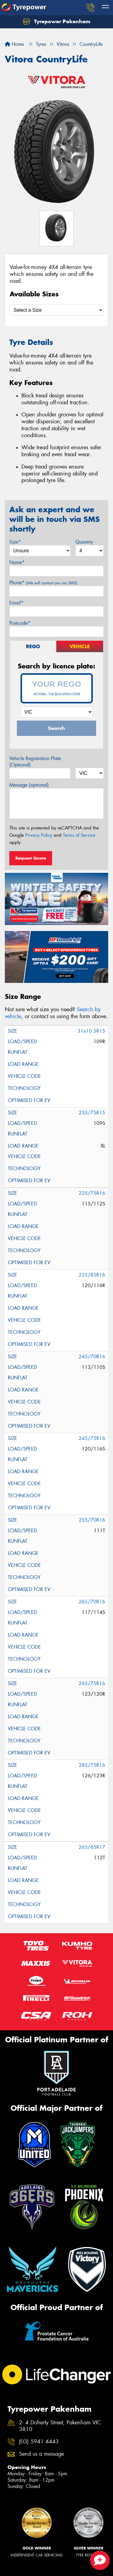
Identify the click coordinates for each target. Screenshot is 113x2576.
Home (14, 44)
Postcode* (19, 623)
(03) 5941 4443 (39, 2441)
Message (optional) (29, 785)
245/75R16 (92, 1438)
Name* (17, 562)
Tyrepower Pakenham (56, 21)
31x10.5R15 (91, 1031)
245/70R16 (92, 1356)
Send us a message (41, 2454)
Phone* (43, 582)
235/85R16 (92, 1275)
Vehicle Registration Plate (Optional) (35, 761)
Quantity (84, 542)
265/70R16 (92, 1602)
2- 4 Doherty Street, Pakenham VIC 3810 (60, 2426)
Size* (15, 542)
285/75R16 (92, 1765)
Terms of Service (79, 835)
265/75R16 (92, 1683)
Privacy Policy (38, 835)
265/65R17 (92, 1847)
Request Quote (30, 858)
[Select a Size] (56, 310)
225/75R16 (92, 1193)
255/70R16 (92, 1520)
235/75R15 (92, 1113)
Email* (16, 603)
